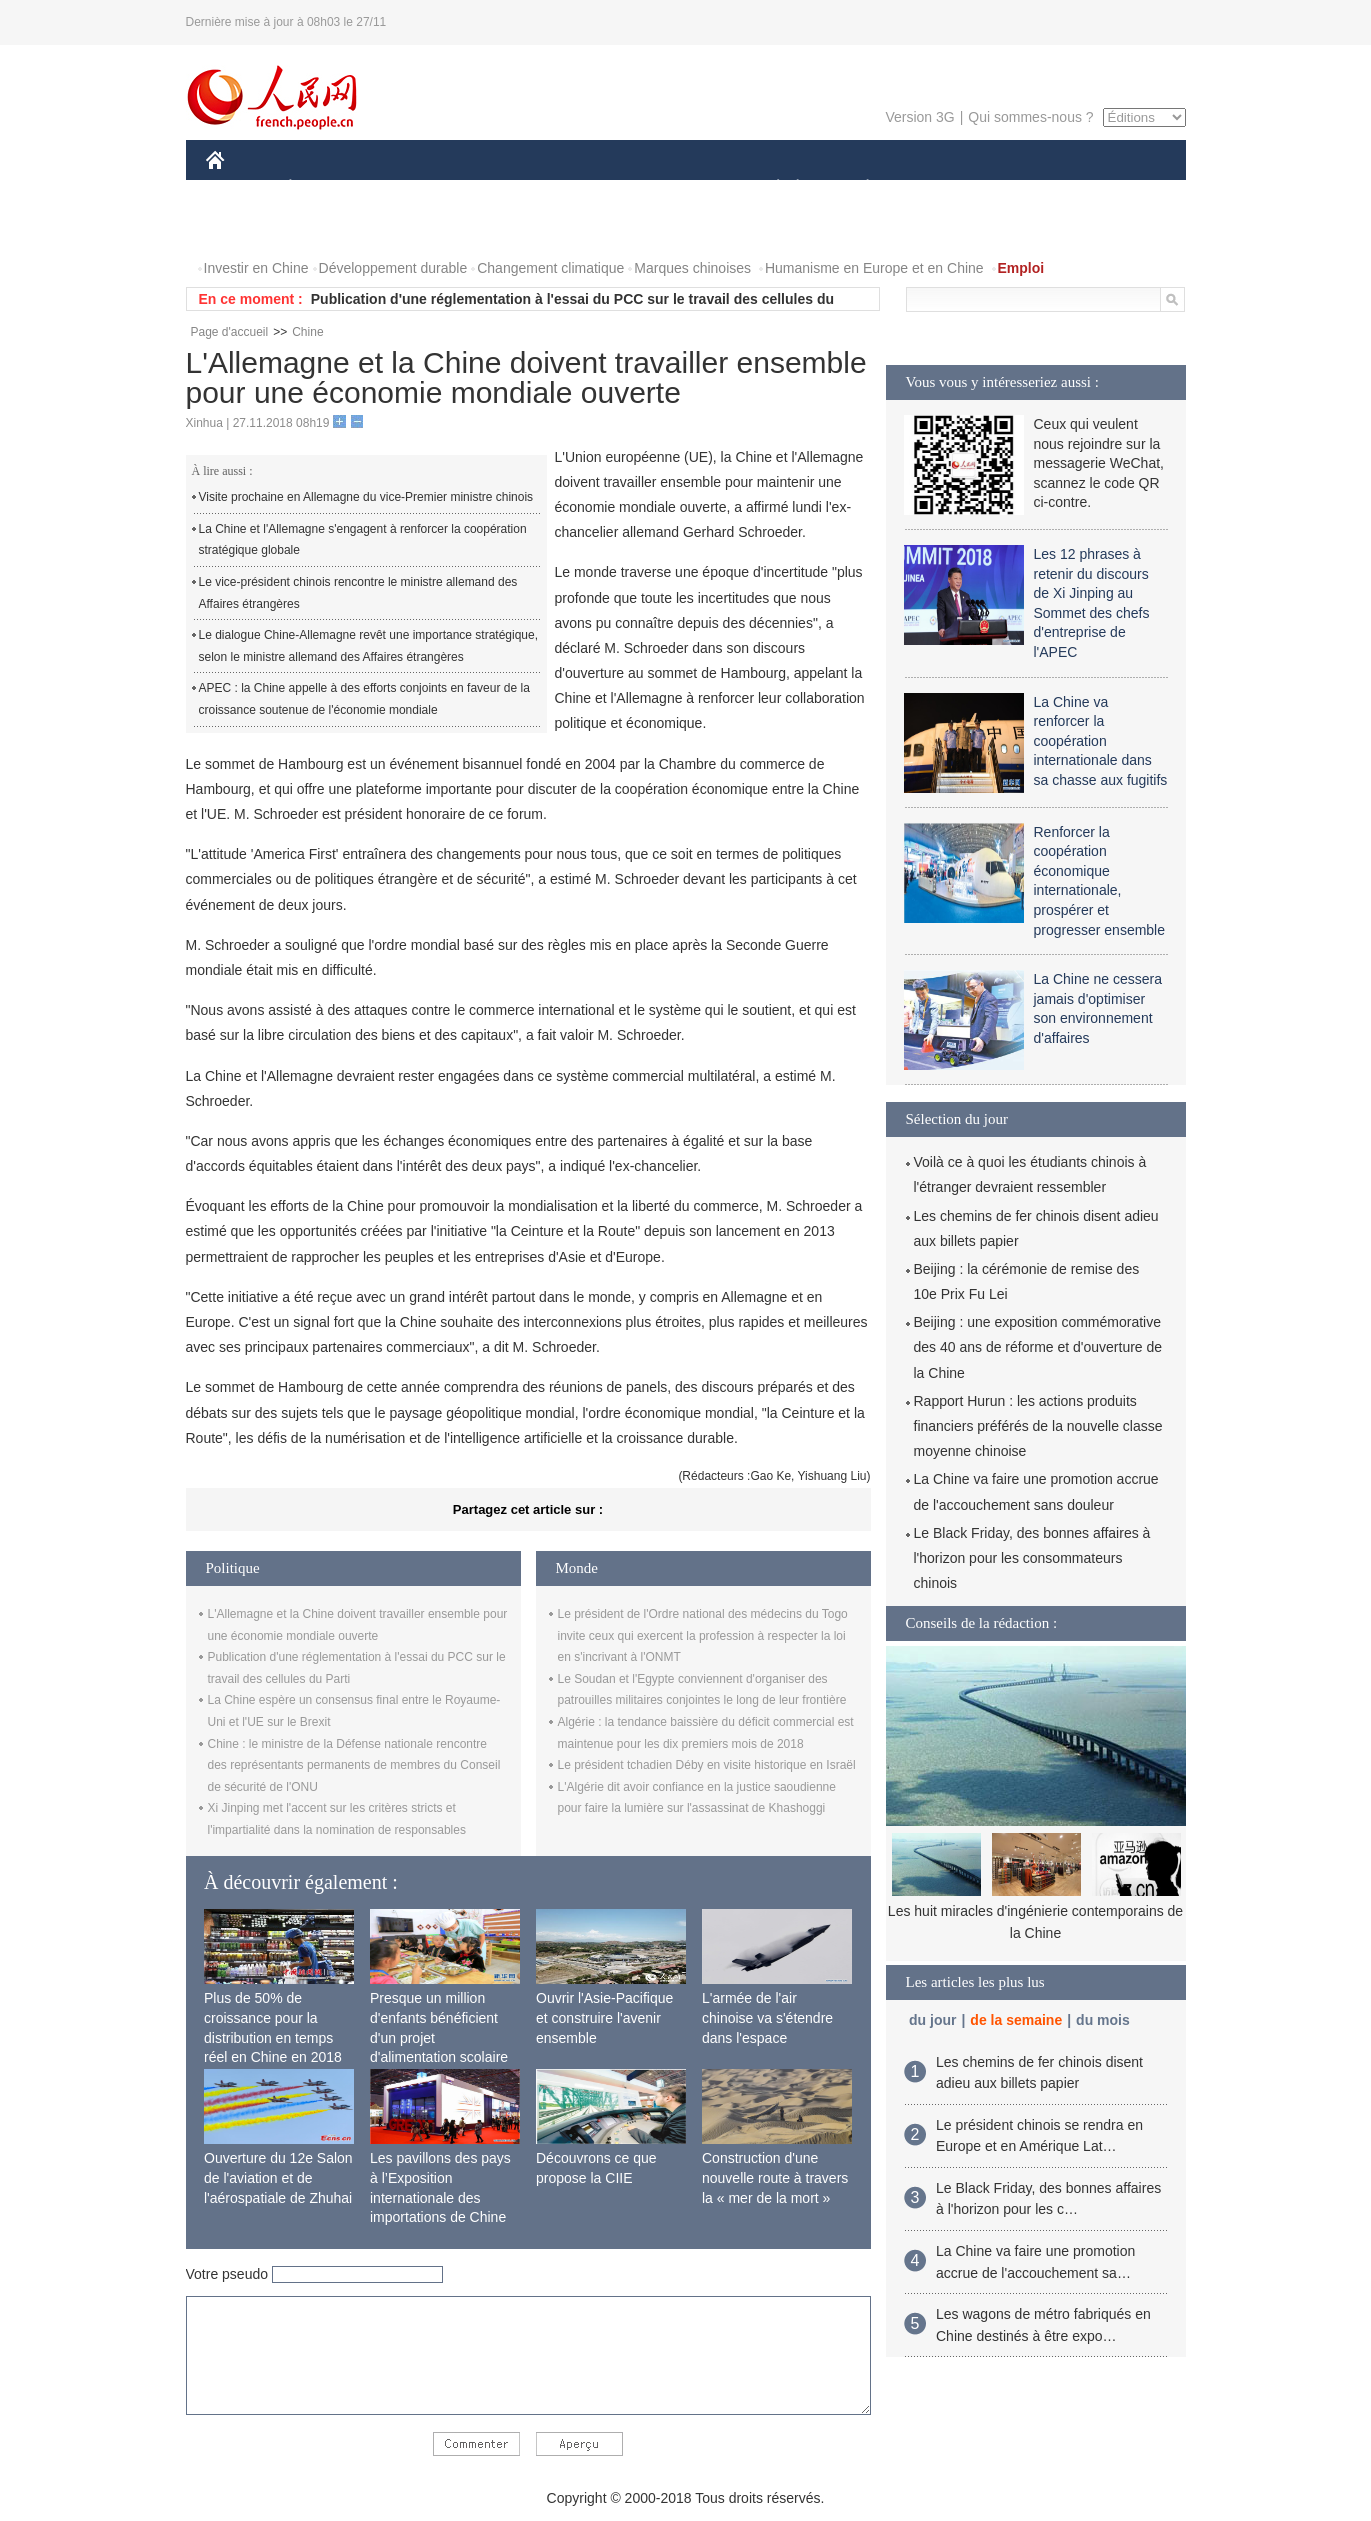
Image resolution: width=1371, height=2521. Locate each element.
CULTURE (680, 188)
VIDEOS (245, 228)
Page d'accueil (230, 332)
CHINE (240, 188)
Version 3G (919, 117)
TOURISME (1023, 188)
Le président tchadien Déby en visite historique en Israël (707, 1765)
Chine (307, 332)
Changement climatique (550, 268)
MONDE (418, 188)
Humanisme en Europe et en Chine (874, 268)
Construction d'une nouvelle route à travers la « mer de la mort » (775, 2177)
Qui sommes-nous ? (1030, 117)
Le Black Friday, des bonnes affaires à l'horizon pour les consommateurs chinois (1032, 1558)
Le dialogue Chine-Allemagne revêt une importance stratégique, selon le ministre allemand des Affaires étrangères (369, 646)
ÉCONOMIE (326, 188)
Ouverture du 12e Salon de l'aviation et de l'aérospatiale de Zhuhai (278, 2177)
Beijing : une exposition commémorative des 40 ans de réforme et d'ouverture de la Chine (1038, 1347)
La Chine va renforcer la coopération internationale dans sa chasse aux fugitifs (1101, 741)
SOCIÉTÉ (769, 188)
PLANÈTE (857, 188)
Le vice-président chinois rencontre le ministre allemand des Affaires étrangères (358, 593)
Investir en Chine (256, 268)
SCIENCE (590, 188)
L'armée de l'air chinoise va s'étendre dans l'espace (767, 2017)
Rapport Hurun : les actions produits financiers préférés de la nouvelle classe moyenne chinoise (1038, 1426)
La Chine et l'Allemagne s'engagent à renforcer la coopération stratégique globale (363, 540)
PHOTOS (1114, 188)
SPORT (937, 188)
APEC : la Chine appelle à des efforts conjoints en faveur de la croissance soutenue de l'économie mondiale (364, 699)
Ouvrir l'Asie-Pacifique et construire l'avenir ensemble (604, 2017)
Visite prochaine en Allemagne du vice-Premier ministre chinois (366, 497)
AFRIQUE (502, 188)
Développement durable (393, 268)
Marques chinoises (692, 268)
